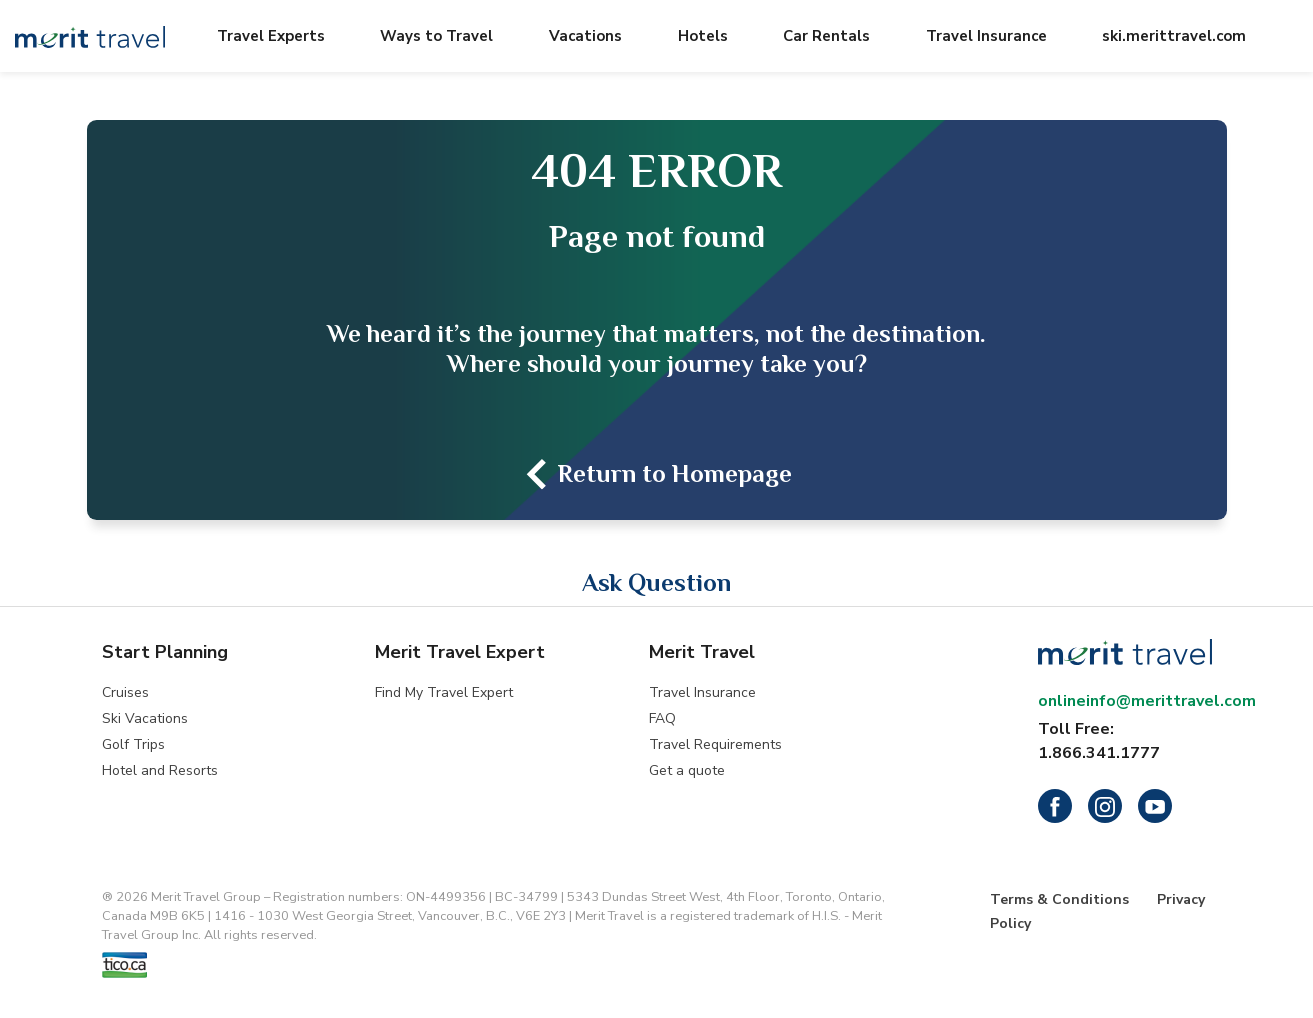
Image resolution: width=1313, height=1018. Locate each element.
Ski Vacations (145, 718)
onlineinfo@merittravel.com (1147, 701)
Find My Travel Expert (444, 692)
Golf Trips (133, 744)
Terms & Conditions (1059, 899)
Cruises (125, 692)
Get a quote (687, 770)
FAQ (662, 718)
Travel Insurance (702, 692)
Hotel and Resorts (160, 770)
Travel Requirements (715, 744)
